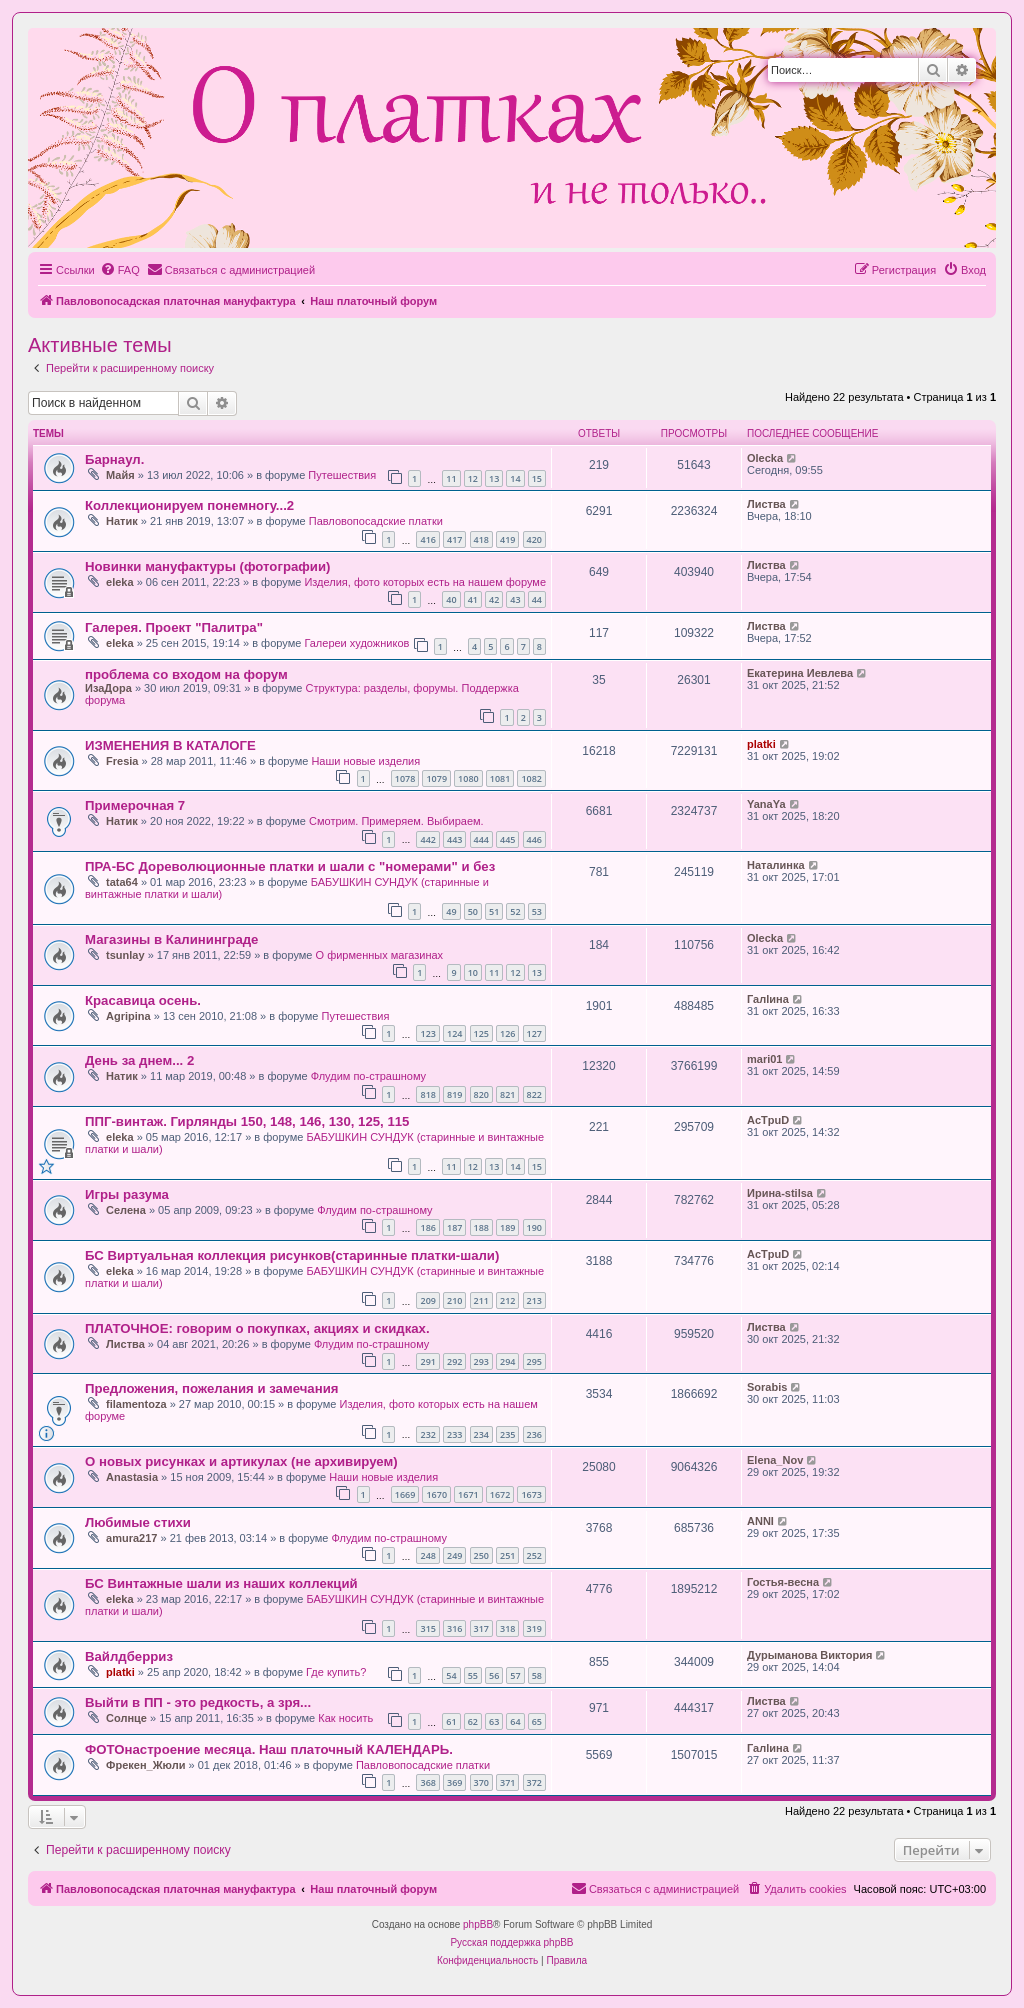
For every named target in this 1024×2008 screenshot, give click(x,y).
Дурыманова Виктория (809, 1655)
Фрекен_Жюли (145, 1765)
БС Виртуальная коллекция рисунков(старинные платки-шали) (292, 1255)
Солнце (126, 1718)
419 (507, 539)
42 (494, 599)
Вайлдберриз (129, 1656)
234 (481, 1434)
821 (507, 1094)
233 (454, 1434)
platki (761, 744)
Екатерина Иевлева (800, 673)
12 (473, 478)
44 (537, 599)
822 (534, 1094)
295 (534, 1361)
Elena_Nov (775, 1460)
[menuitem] (120, 270)
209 (427, 1300)
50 (473, 911)
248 (427, 1555)
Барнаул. (114, 459)
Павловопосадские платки (376, 521)
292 (454, 1361)
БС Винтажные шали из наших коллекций (221, 1583)
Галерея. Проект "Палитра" (174, 627)
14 (515, 478)
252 (534, 1555)
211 (481, 1300)
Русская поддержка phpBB (511, 1942)
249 (454, 1555)
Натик (122, 521)
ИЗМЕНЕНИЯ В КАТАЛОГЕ (170, 745)
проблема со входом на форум (186, 674)
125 (481, 1033)
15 (537, 478)
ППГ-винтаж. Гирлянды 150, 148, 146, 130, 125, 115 (247, 1121)
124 (454, 1033)
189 (507, 1227)
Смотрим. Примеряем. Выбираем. (396, 821)
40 (451, 599)
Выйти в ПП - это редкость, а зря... (198, 1702)
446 (534, 839)
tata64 (122, 882)
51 (494, 911)
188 (481, 1227)
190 (534, 1227)
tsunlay (125, 955)
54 (451, 1675)
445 (507, 839)
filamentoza (136, 1404)
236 (534, 1434)
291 (427, 1361)
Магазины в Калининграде (171, 939)
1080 (468, 778)
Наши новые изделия (365, 761)
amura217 (131, 1538)
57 (515, 1675)
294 (507, 1361)
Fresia (122, 761)
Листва (766, 504)
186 (427, 1227)
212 (507, 1300)
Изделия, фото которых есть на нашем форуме (425, 582)
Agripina (128, 1016)
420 (534, 539)
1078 (405, 778)
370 (481, 1782)
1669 (405, 1494)
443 (454, 839)
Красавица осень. (143, 1000)
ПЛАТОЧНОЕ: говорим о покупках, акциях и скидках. (257, 1328)
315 (427, 1628)
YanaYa (766, 804)
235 (507, 1434)
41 (473, 599)
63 (494, 1721)
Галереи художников (356, 643)
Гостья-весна (783, 1582)
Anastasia (132, 1477)
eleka (120, 582)
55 (473, 1675)
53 (537, 911)
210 (454, 1300)
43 (515, 599)
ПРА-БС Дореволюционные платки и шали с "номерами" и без (290, 866)
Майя (120, 475)
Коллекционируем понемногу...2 (189, 505)
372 (534, 1782)
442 (427, 839)
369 (454, 1782)
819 (454, 1094)
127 (534, 1033)
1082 (531, 778)
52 (515, 911)
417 (454, 539)
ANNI (760, 1521)
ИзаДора (108, 688)
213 (534, 1300)
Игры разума (127, 1194)
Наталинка (776, 865)
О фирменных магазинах (380, 955)
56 (494, 1675)
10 (473, 972)
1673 (531, 1494)
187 (454, 1227)
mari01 (764, 1059)
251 (507, 1555)
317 (481, 1628)
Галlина (768, 999)
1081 (500, 778)
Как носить (345, 1718)
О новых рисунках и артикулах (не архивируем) (241, 1461)
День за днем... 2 (139, 1060)
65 (537, 1721)
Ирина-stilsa (780, 1193)
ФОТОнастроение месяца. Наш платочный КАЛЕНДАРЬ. (269, 1749)
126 (507, 1033)
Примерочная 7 (135, 805)
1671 (468, 1494)
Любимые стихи (138, 1522)
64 (515, 1721)
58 (537, 1675)
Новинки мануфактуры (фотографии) (207, 566)
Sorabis (767, 1387)
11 (451, 478)
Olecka (765, 458)
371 (507, 1782)
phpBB (478, 1924)
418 (481, 539)
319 (534, 1628)
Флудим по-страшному (368, 1076)
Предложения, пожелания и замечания (211, 1388)
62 (473, 1721)
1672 (500, 1494)
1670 (436, 1494)
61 (451, 1721)
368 (427, 1782)
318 (507, 1628)
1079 (436, 778)
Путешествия (342, 475)
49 (451, 911)
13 (494, 478)
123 (427, 1033)
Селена (126, 1210)
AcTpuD (768, 1120)
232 (427, 1434)
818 (427, 1094)
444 (481, 839)
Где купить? (336, 1672)
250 (481, 1555)
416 (427, 539)
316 (454, 1628)
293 (481, 1361)
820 (481, 1094)
